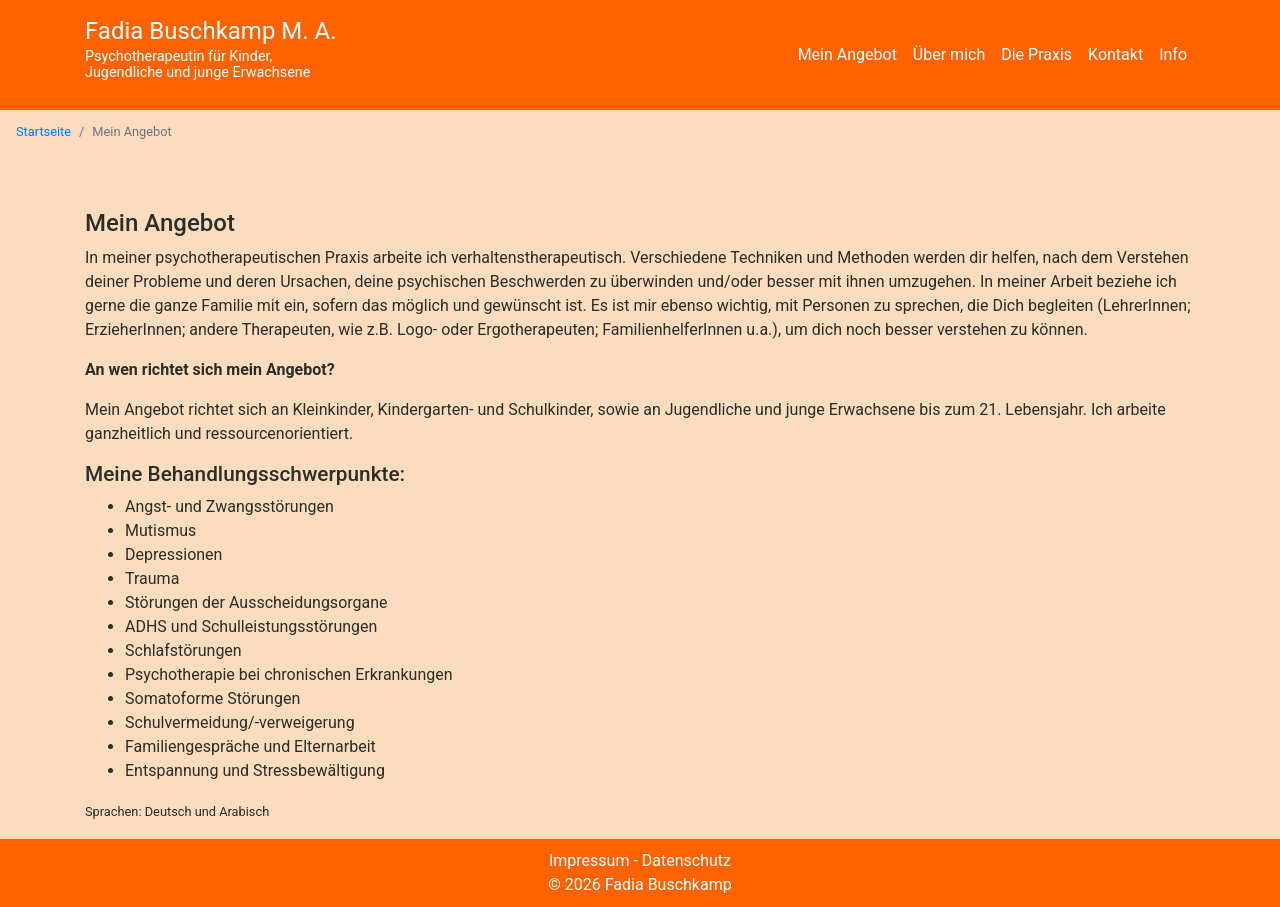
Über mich (949, 54)
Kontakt (1115, 54)
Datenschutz (686, 860)
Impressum (589, 860)
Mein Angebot (847, 54)
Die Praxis (1036, 54)
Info (1173, 54)
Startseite (43, 131)
